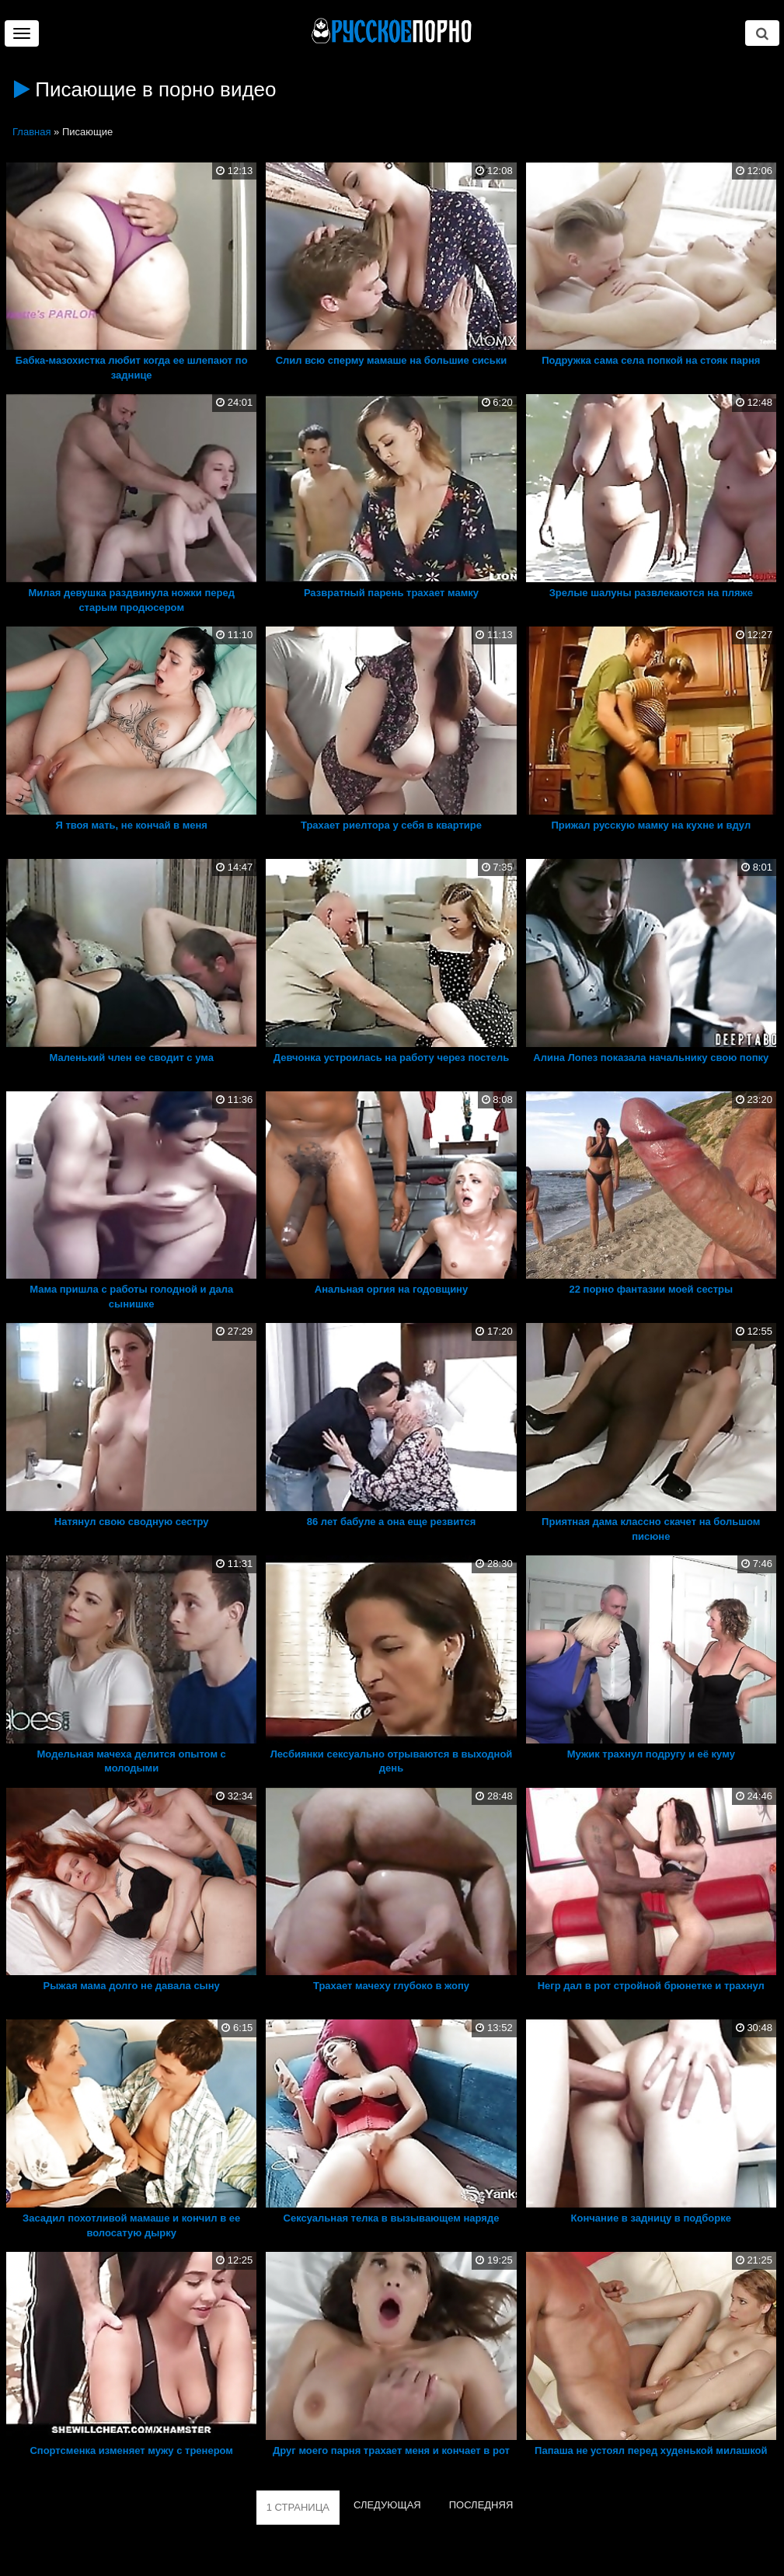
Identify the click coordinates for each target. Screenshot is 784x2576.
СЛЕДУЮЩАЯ (387, 2505)
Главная (31, 132)
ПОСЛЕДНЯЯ (481, 2505)
